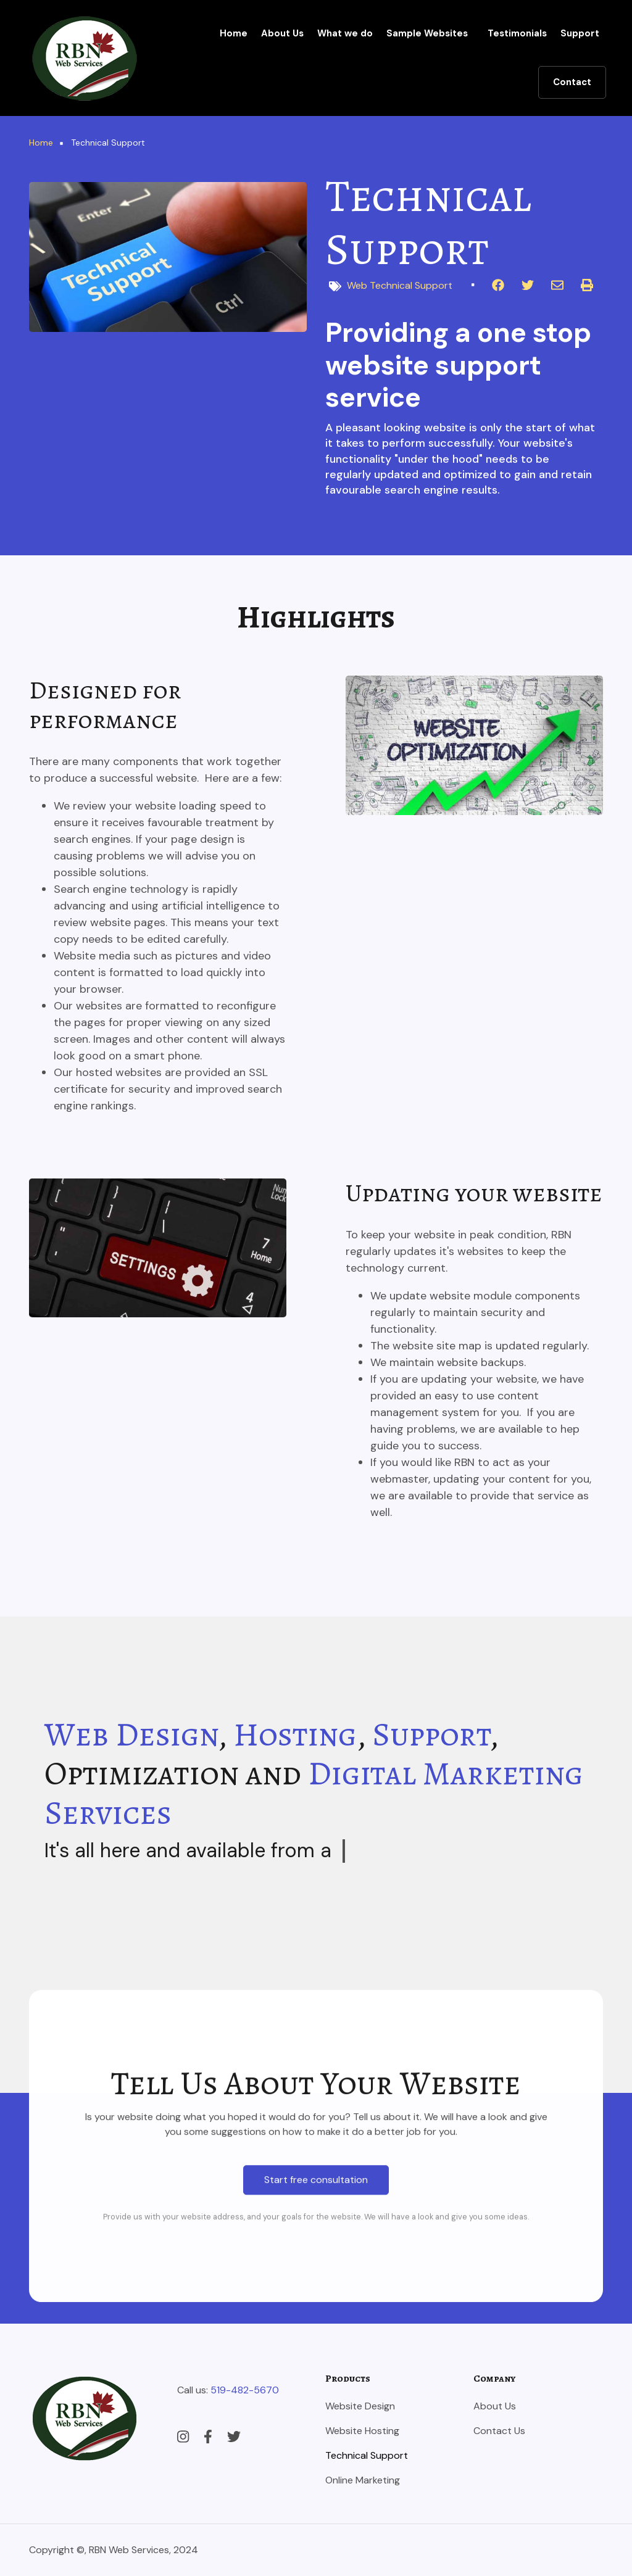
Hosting (295, 1734)
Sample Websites (427, 33)
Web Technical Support (399, 285)
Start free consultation (316, 2450)
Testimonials (517, 33)
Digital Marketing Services (313, 1793)
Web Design (131, 1734)
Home (233, 33)
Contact (572, 82)
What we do (345, 33)
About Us (282, 33)
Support (579, 33)
